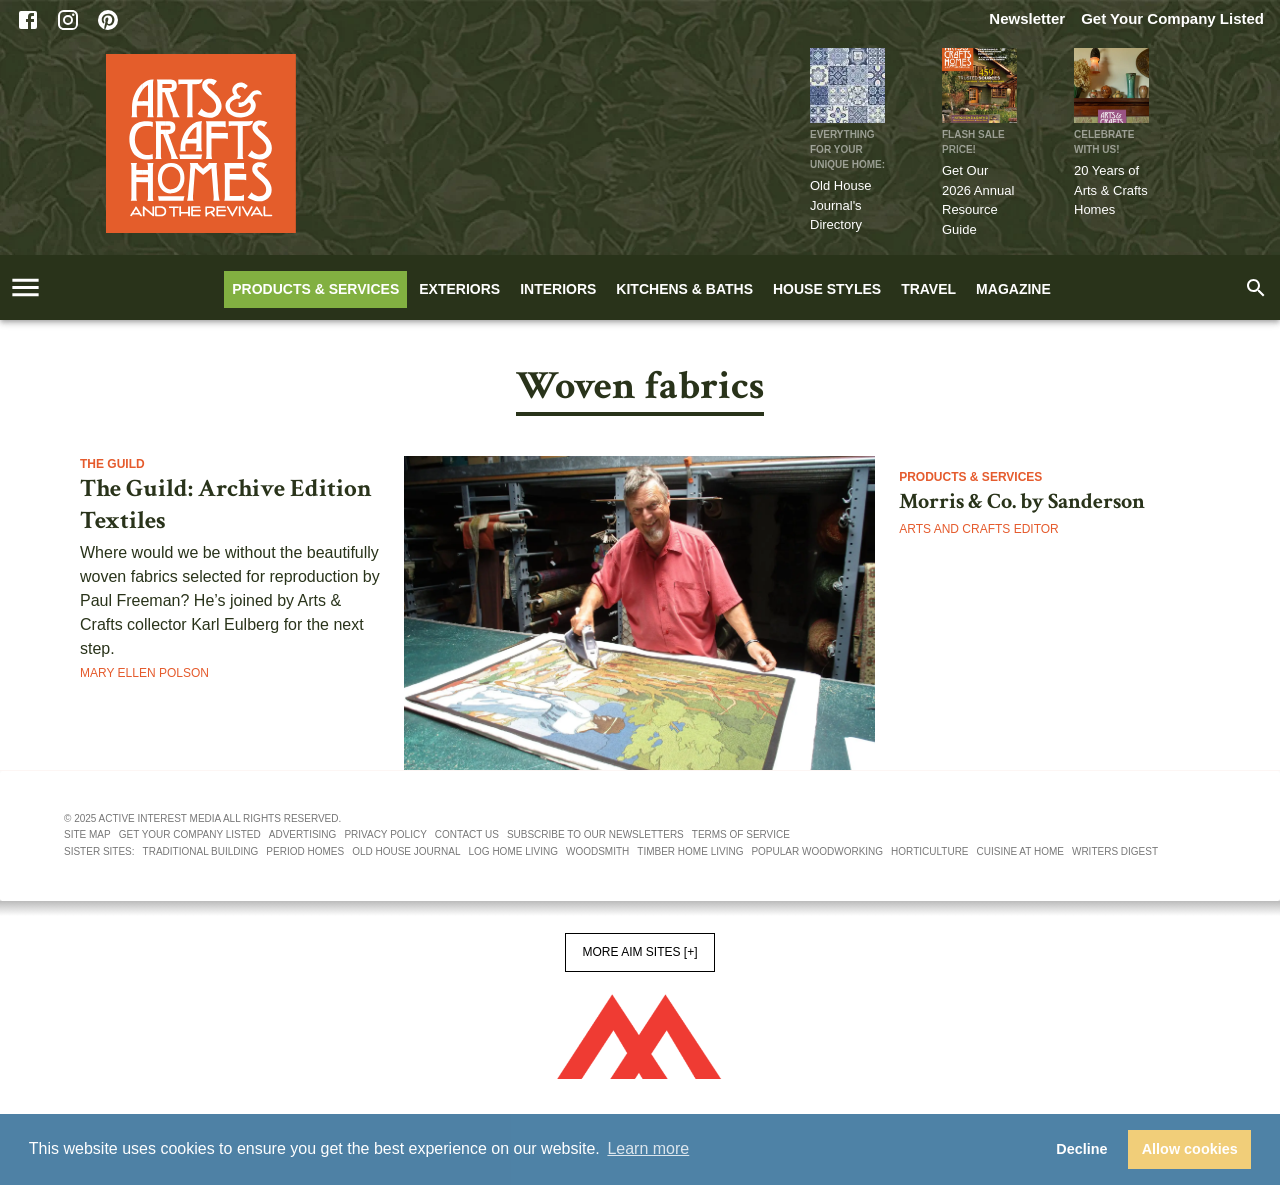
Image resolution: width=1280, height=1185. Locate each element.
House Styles (827, 289)
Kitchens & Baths (684, 289)
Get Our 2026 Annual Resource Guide (978, 200)
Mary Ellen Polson (144, 673)
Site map (87, 834)
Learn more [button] (648, 1148)
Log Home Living (513, 851)
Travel (928, 289)
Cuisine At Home (1020, 851)
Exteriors (459, 289)
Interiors (558, 289)
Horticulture (929, 851)
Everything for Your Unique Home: (847, 149)
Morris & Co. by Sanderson (1022, 502)
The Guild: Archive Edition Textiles (226, 505)
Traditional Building (201, 851)
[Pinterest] (108, 20)
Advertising (303, 834)
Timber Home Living (690, 851)
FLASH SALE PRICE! (973, 142)
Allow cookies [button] (1190, 1149)
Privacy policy (385, 834)
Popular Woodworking (817, 851)
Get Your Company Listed (1172, 18)
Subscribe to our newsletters (595, 834)
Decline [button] (1081, 1149)
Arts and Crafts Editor (979, 529)
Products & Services (315, 289)
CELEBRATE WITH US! (1104, 142)
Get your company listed (190, 834)
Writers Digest (1115, 851)
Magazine (1013, 289)
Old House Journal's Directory (840, 205)
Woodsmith (597, 851)
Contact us (467, 834)
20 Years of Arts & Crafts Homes (1111, 190)
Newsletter (1027, 18)
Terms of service (741, 834)
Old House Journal (406, 851)
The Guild (112, 464)
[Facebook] (28, 20)
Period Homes (305, 851)
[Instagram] (68, 20)
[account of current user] (25, 287)
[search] (1256, 288)
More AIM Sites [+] (639, 952)
